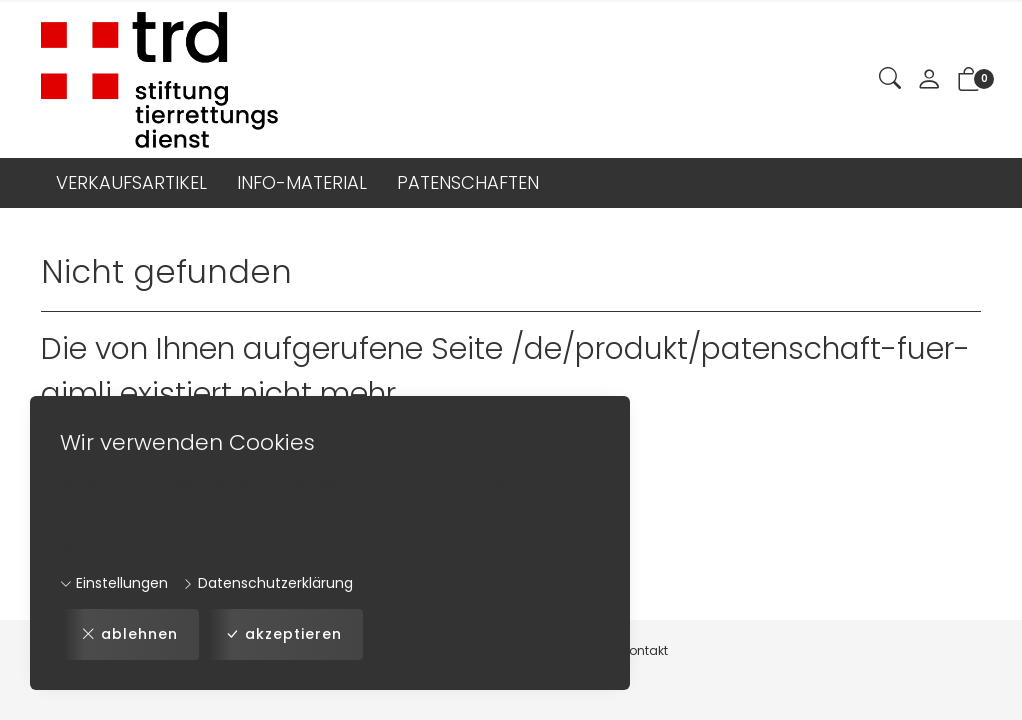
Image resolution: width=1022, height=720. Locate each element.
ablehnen (129, 634)
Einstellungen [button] (114, 583)
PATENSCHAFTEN (468, 182)
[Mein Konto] (929, 80)
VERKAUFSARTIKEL (131, 182)
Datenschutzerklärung (267, 583)
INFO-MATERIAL (302, 182)
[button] (890, 79)
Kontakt (645, 650)
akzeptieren (283, 634)
